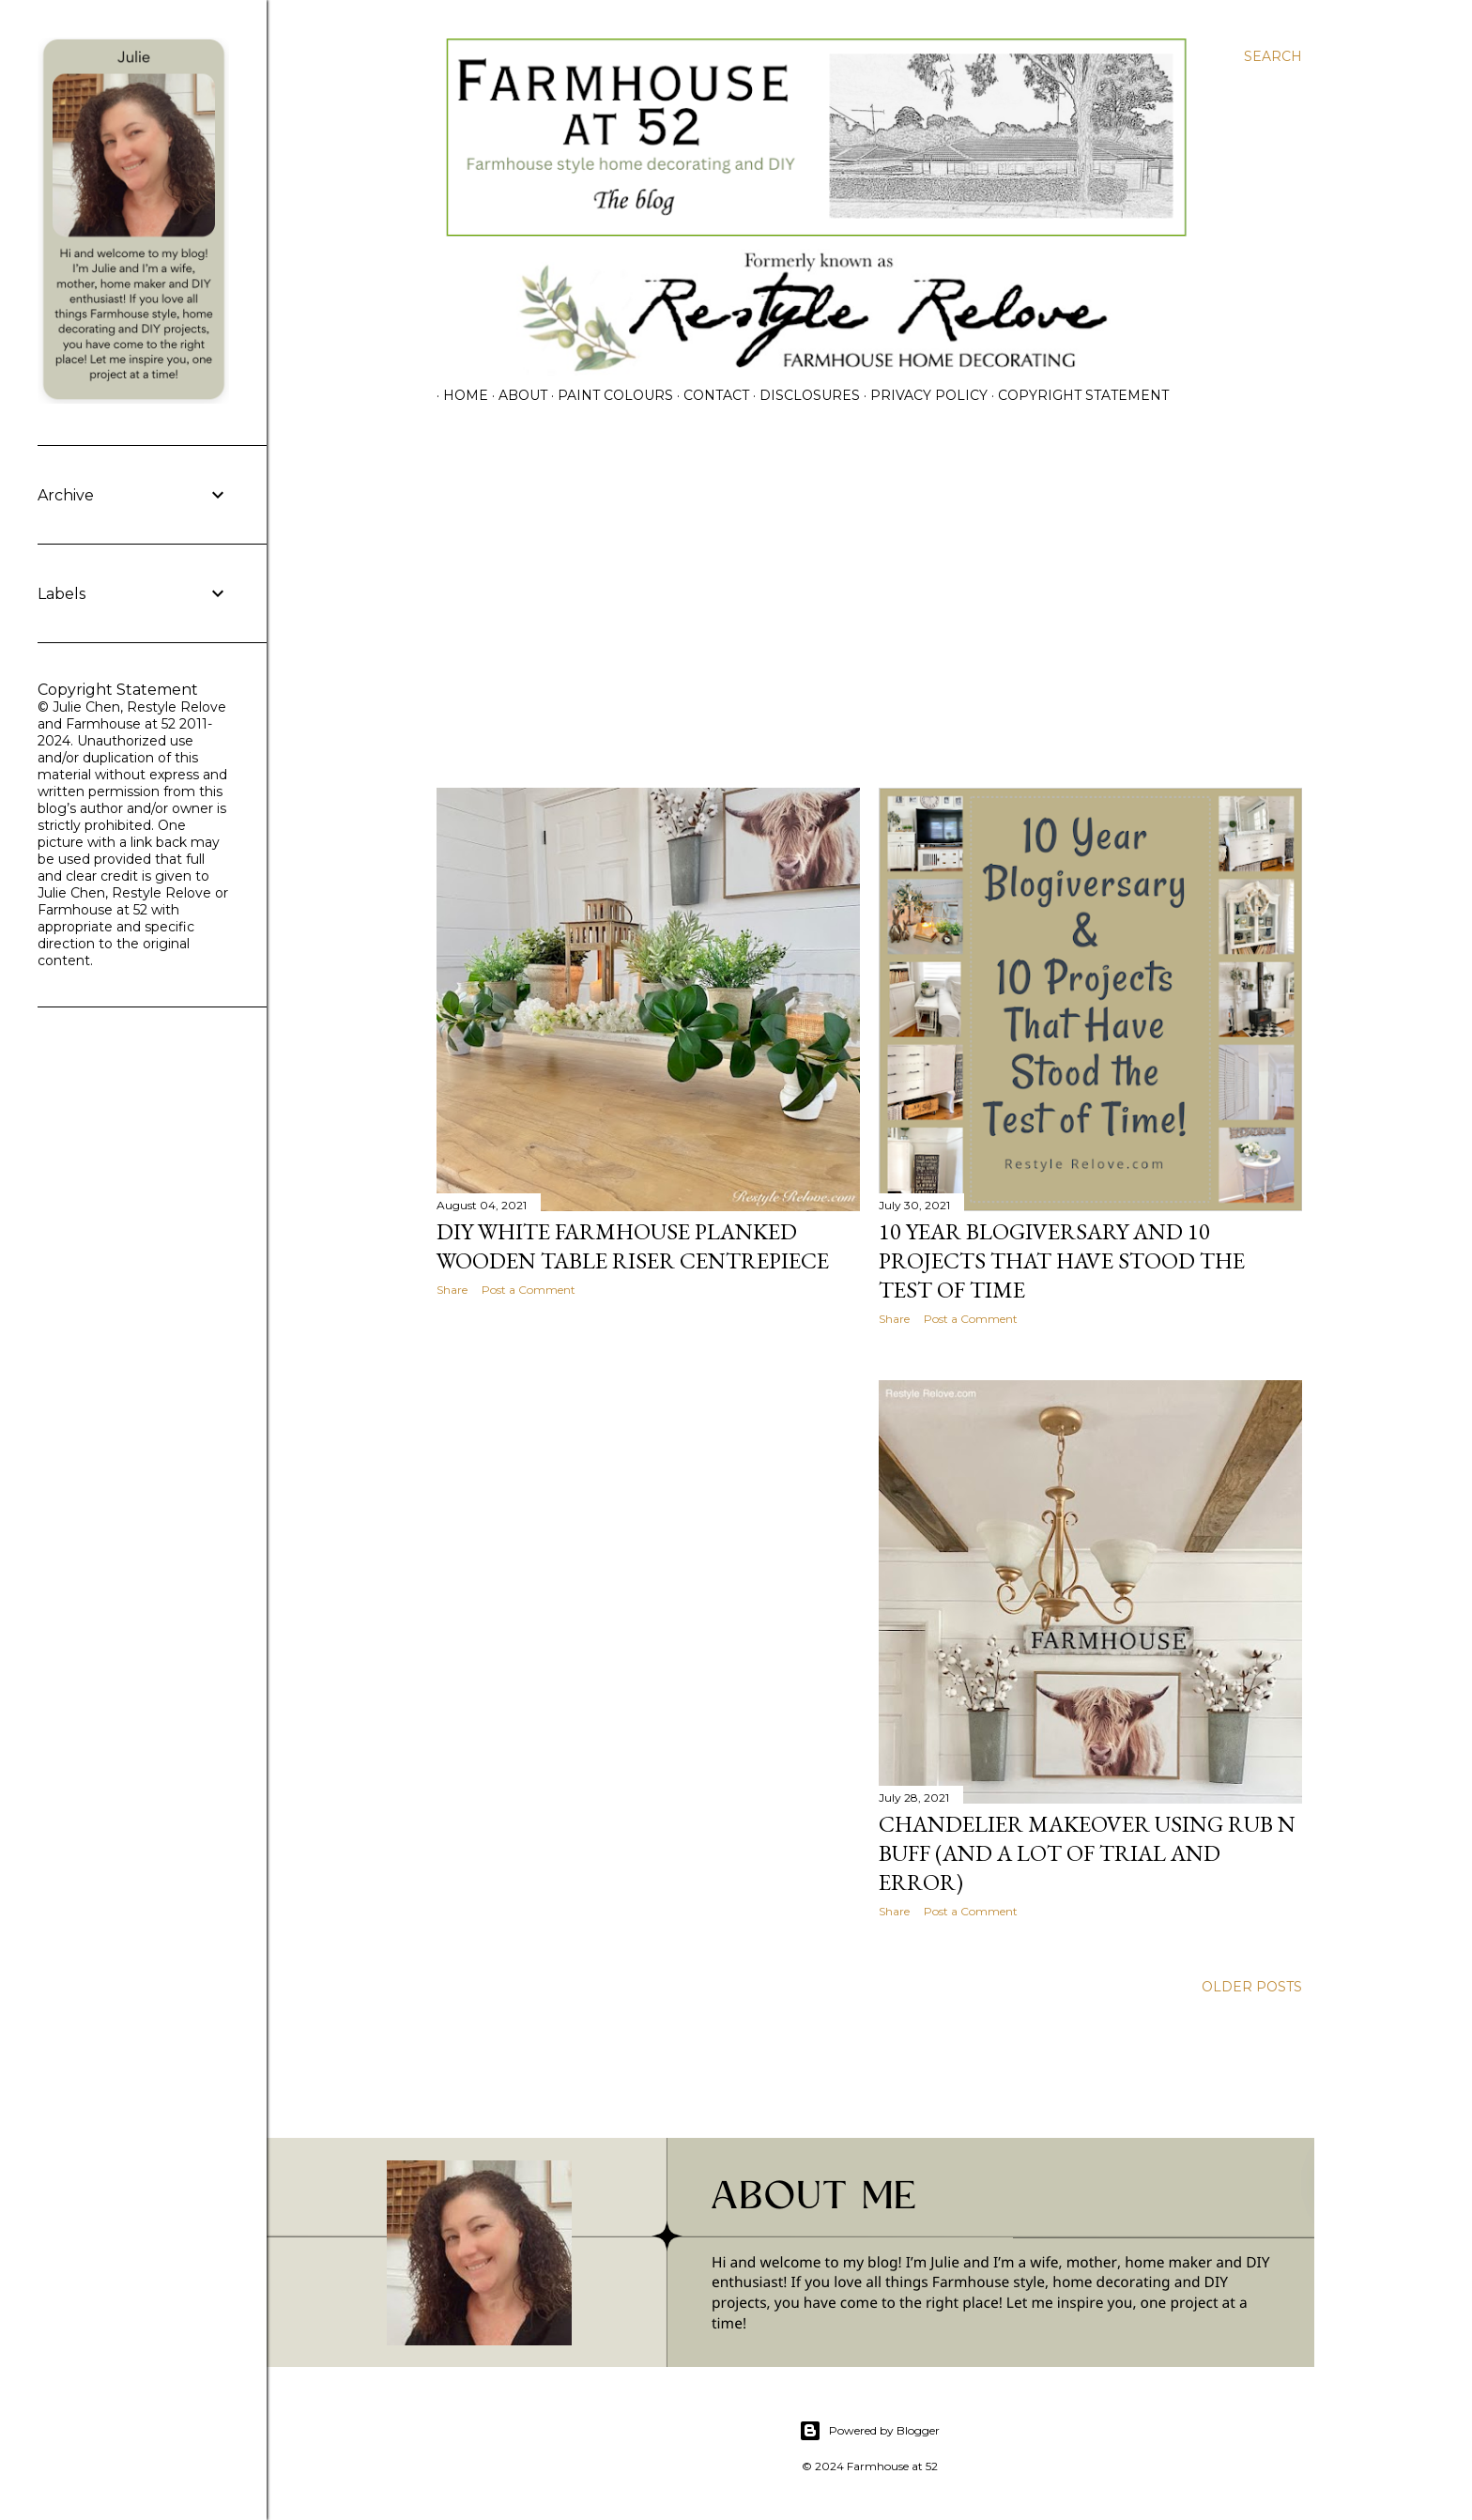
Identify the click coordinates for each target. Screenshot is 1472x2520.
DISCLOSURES (803, 395)
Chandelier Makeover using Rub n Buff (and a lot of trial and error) (1087, 1853)
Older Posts (1252, 1986)
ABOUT (516, 395)
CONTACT (710, 395)
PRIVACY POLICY (922, 395)
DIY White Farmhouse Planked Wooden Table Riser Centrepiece (633, 1246)
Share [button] (452, 1290)
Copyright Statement (1076, 395)
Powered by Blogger (869, 2431)
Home (459, 395)
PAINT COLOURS (609, 395)
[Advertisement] (869, 609)
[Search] (1273, 56)
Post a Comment (528, 1290)
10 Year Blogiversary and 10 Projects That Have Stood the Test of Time (1062, 1260)
